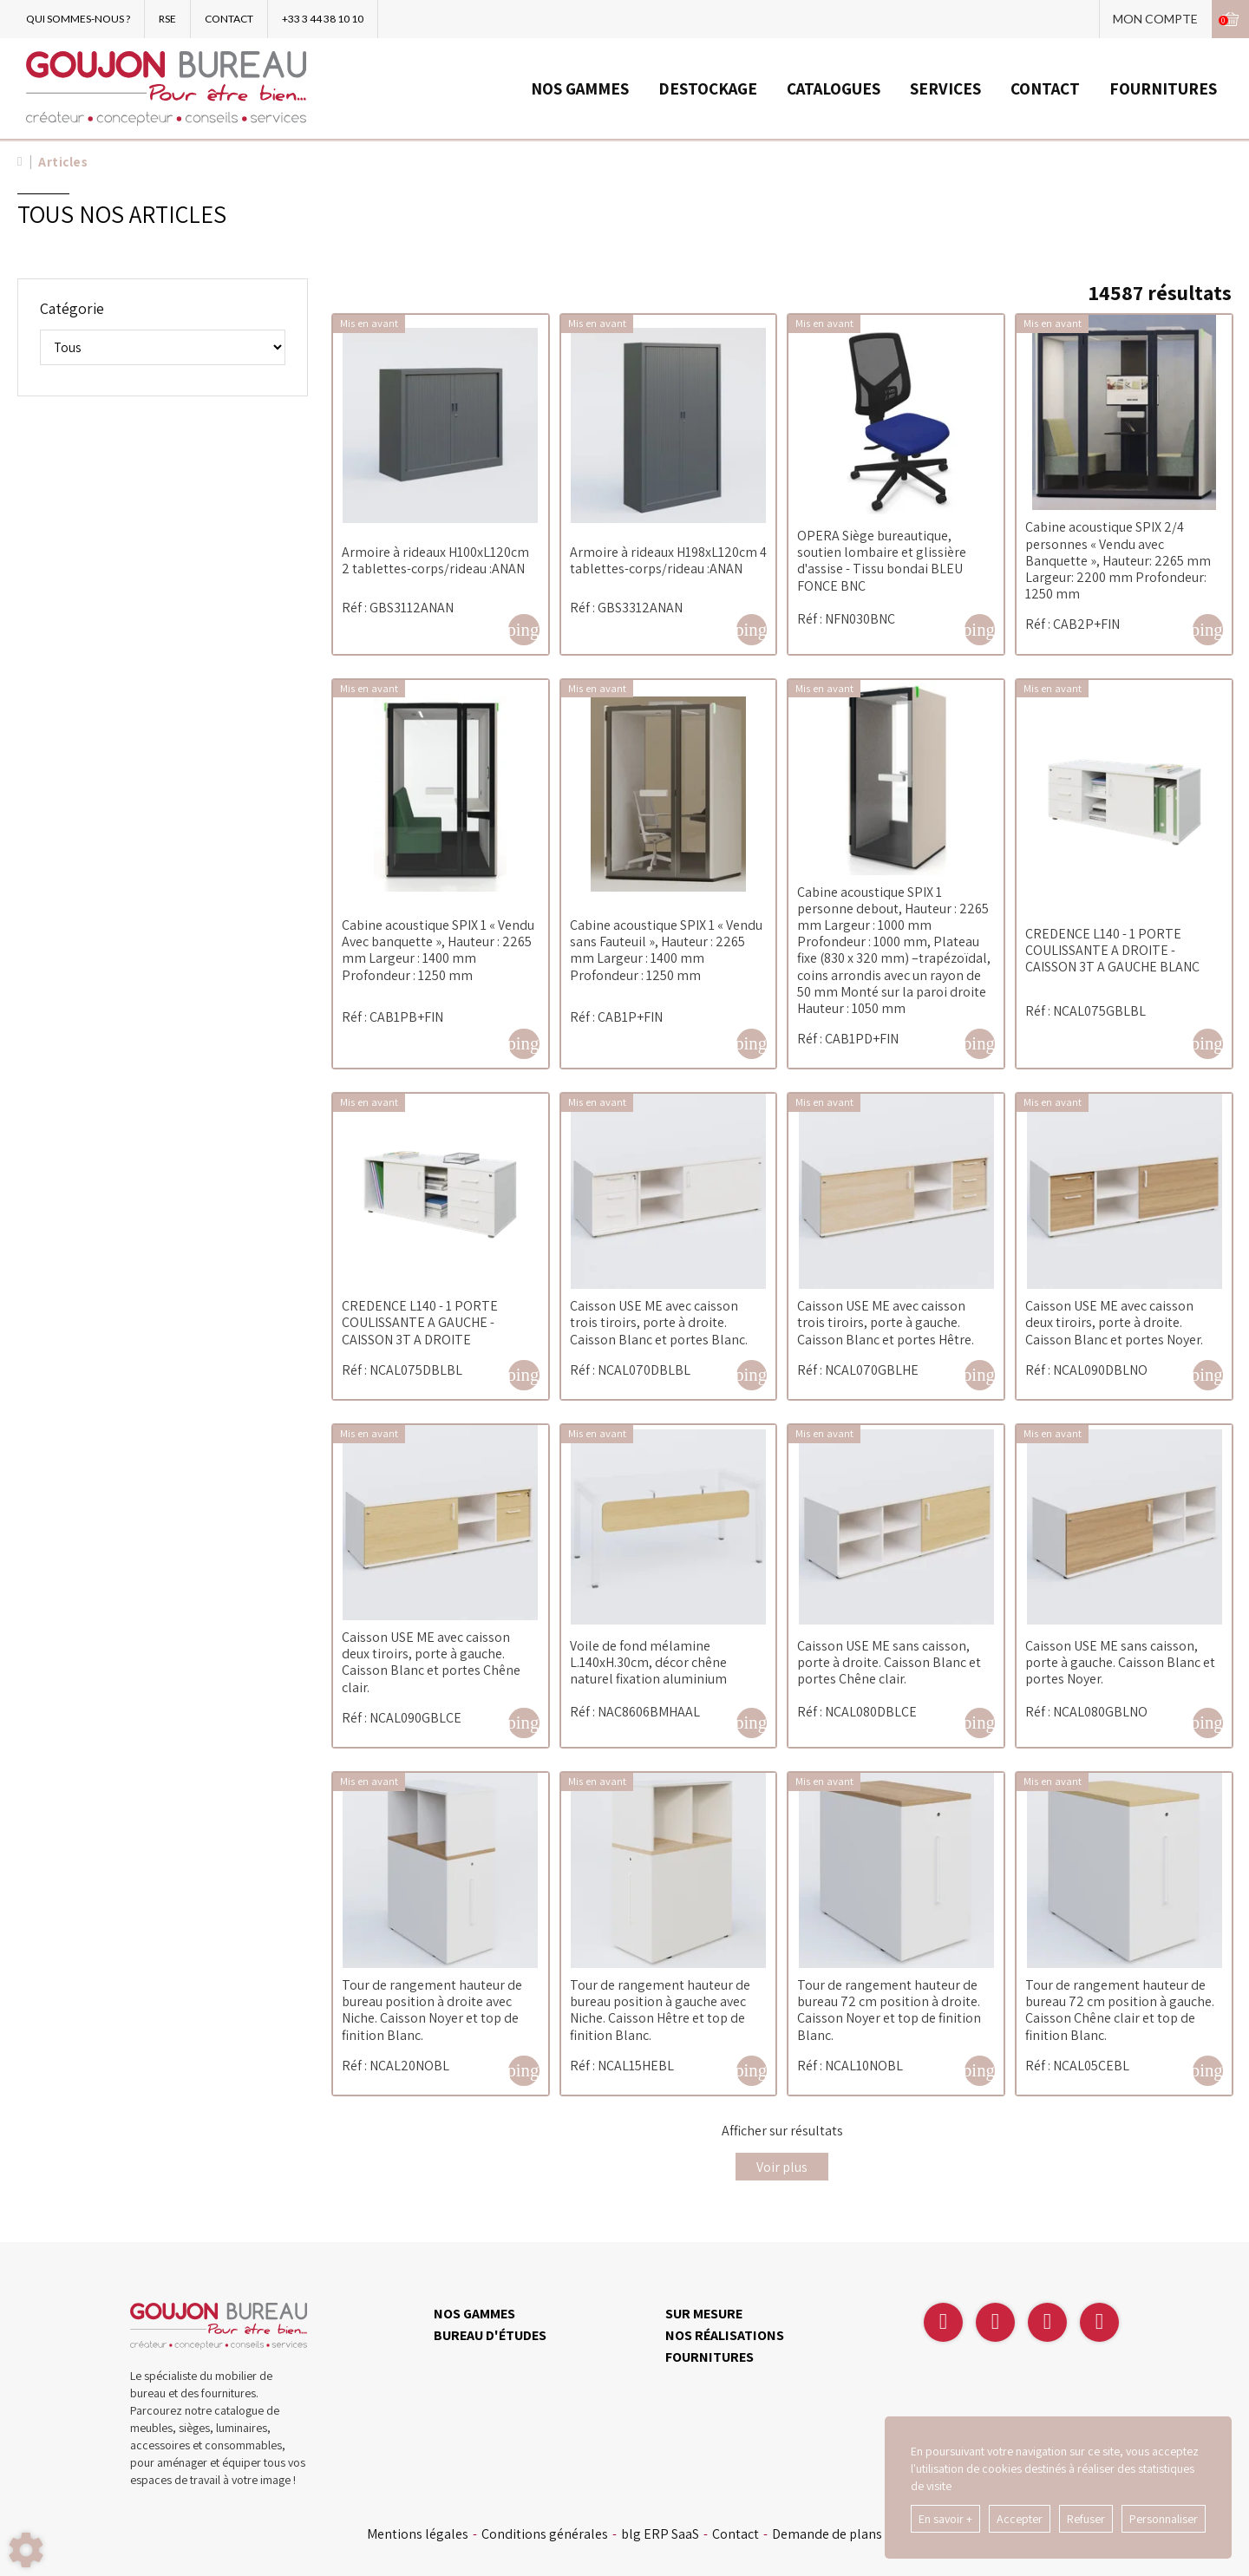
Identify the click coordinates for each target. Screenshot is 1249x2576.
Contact (735, 2534)
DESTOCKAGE (707, 88)
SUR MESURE (703, 2314)
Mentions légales (417, 2534)
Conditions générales (544, 2534)
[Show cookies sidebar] (26, 2550)
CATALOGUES (833, 88)
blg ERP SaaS (660, 2534)
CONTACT (229, 18)
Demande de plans (827, 2534)
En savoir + (945, 2519)
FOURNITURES (1163, 88)
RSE (167, 18)
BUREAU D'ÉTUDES (490, 2335)
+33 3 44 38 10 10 (322, 18)
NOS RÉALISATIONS (724, 2335)
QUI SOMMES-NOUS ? (78, 18)
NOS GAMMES (580, 88)
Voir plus (782, 2167)
